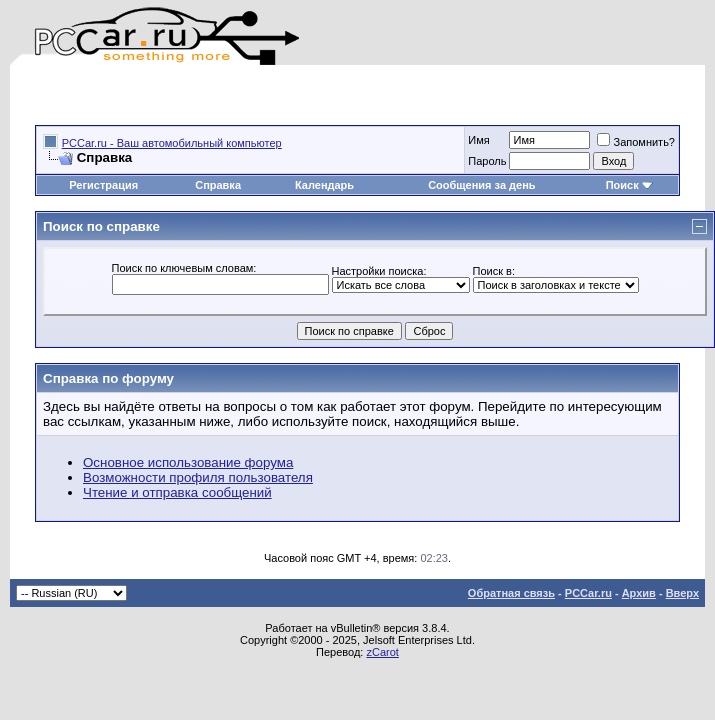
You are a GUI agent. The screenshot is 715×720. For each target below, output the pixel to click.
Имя (478, 140)
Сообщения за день (481, 185)
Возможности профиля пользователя (198, 477)
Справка (218, 185)
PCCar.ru (588, 593)
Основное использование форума (188, 462)
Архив (639, 593)
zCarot (382, 652)
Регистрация (103, 185)
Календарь (324, 185)
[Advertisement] (269, 95)
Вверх (682, 593)
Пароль (487, 161)
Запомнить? (636, 142)
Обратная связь (511, 593)
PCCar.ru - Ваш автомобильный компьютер (172, 143)
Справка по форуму (108, 378)
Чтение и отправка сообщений (177, 492)
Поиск (629, 185)
